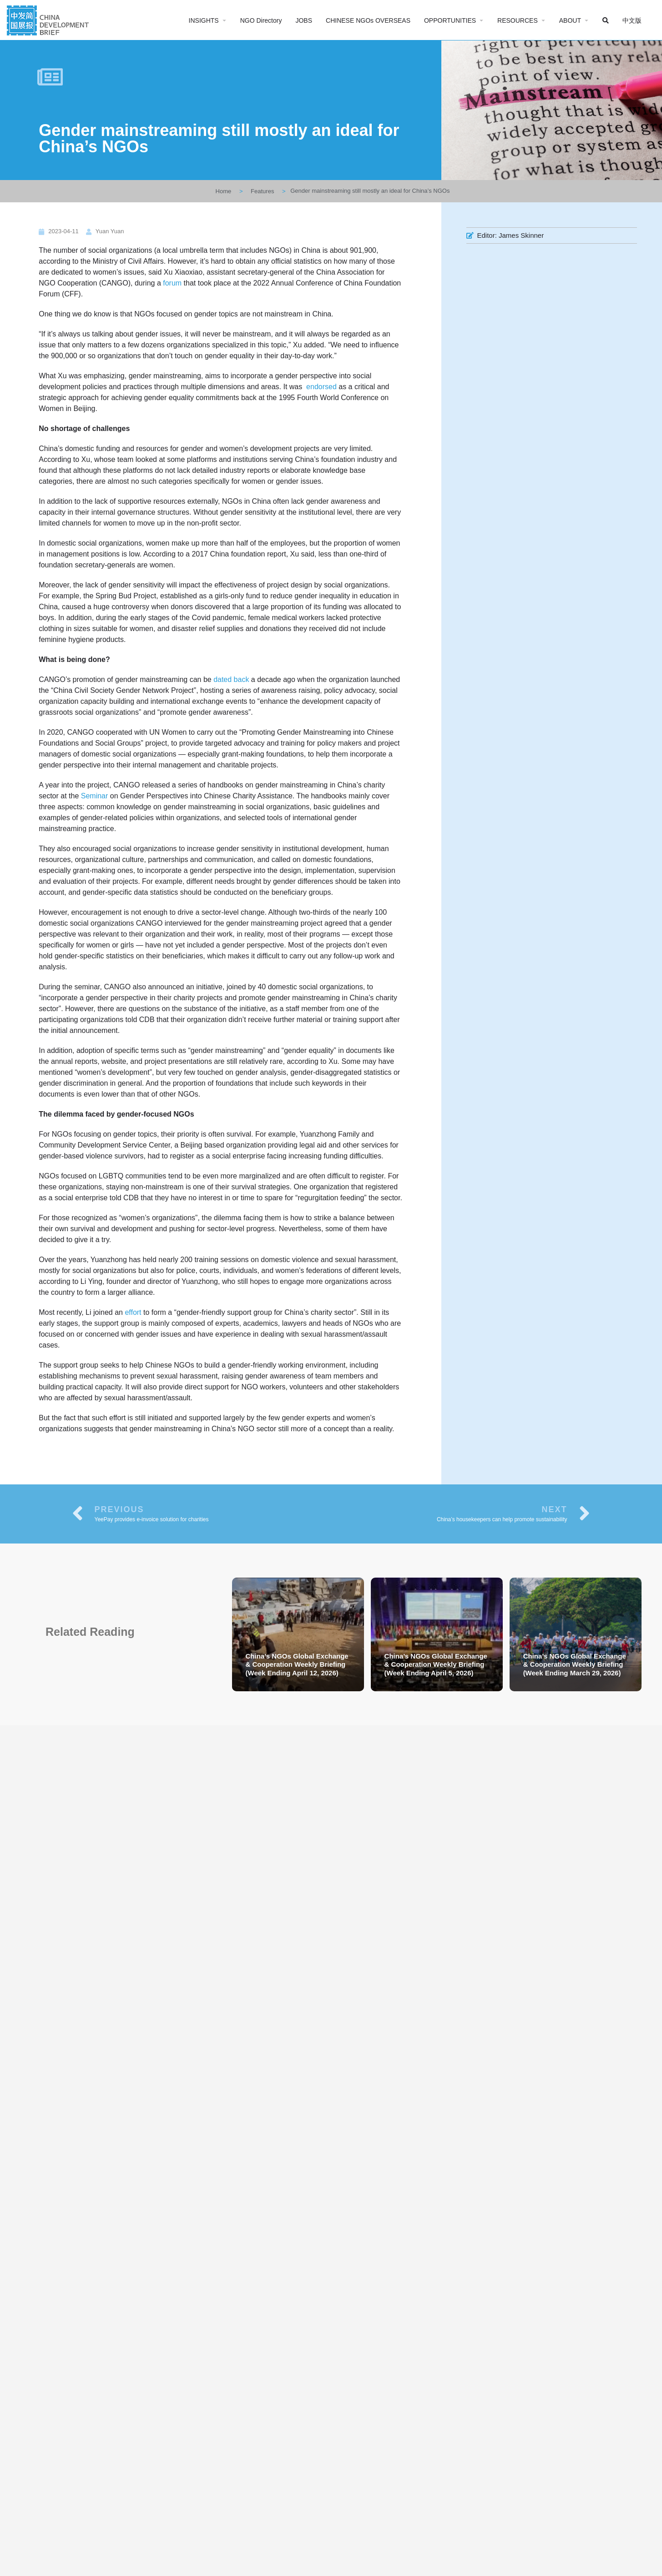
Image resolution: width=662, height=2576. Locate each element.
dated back (231, 679)
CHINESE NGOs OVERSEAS (368, 20)
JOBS (303, 20)
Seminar (94, 796)
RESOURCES (517, 20)
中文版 (632, 20)
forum (172, 283)
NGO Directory (261, 20)
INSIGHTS (204, 20)
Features (262, 191)
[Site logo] (49, 19)
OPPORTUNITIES (450, 20)
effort (133, 1312)
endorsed (321, 387)
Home (224, 191)
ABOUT (570, 20)
